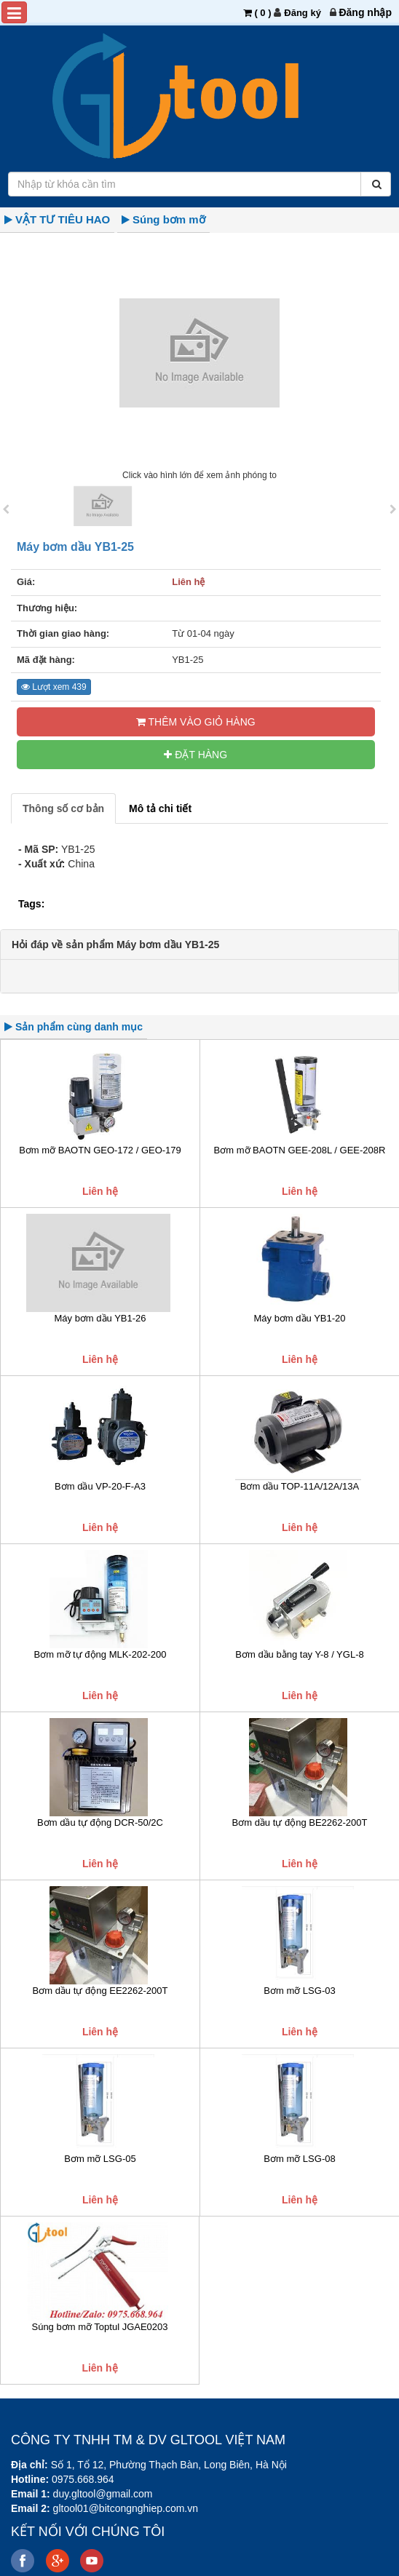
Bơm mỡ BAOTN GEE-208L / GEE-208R (300, 1150)
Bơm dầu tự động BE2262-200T (300, 1822)
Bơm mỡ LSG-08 (299, 2158)
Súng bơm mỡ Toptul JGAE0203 (99, 2326)
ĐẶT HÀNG (195, 754)
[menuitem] (365, 12)
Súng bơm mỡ (169, 219)
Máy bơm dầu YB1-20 (299, 1318)
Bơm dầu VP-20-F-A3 (100, 1486)
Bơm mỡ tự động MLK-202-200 (100, 1654)
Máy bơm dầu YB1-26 (100, 1318)
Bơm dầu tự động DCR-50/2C (100, 1822)
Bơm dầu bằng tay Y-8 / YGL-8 (299, 1654)
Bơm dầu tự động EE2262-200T (100, 1990)
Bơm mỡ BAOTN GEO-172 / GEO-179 (100, 1150)
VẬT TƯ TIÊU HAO (62, 219)
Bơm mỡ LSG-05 (99, 2158)
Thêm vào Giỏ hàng (196, 722)
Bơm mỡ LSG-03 (299, 1990)
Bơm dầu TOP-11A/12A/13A (299, 1486)
